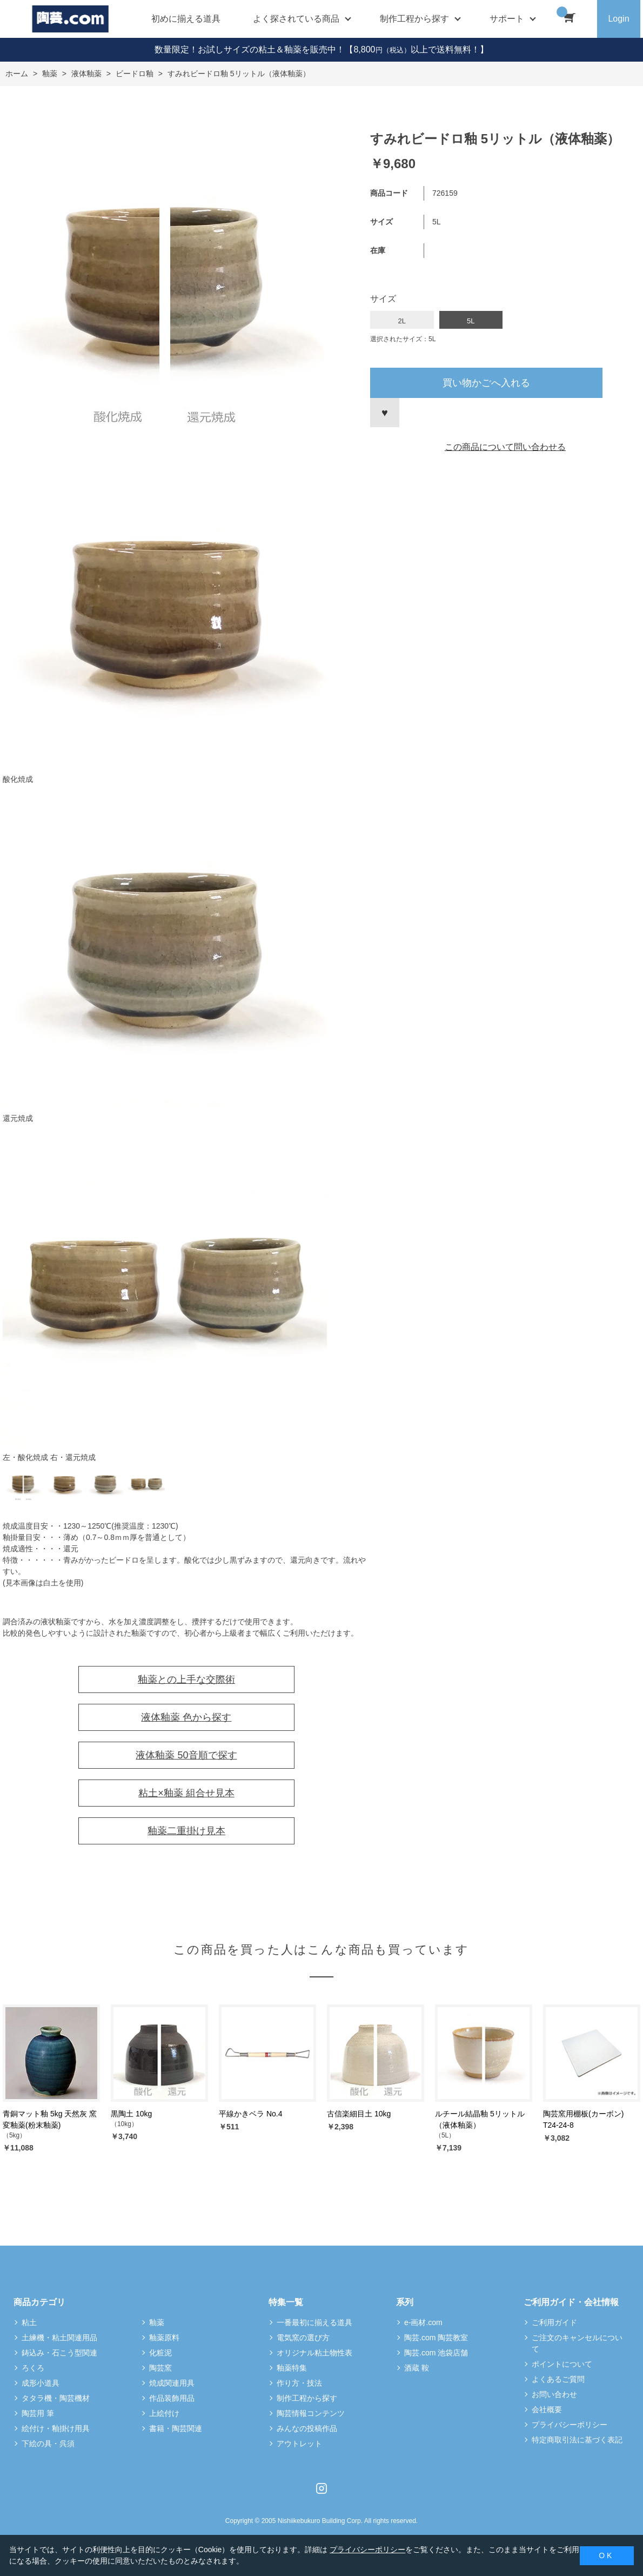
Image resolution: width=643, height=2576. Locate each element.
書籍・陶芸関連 (175, 2428)
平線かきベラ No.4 (250, 2113)
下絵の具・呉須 (48, 2443)
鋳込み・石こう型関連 (59, 2352)
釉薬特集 (292, 2367)
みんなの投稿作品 (307, 2428)
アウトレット (299, 2443)
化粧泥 (160, 2352)
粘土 (29, 2322)
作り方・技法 (299, 2383)
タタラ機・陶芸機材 (56, 2398)
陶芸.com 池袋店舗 (436, 2352)
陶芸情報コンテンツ (311, 2413)
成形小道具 (40, 2383)
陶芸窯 (160, 2367)
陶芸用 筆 (38, 2413)
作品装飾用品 (172, 2398)
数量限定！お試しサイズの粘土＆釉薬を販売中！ (250, 49)
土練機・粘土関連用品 (59, 2337)
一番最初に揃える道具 (314, 2322)
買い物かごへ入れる (486, 382)
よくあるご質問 (558, 2379)
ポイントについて (562, 2364)
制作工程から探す (307, 2398)
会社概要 (547, 2409)
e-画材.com (423, 2322)
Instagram (321, 2488)
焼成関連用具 (172, 2383)
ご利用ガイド (554, 2322)
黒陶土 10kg (131, 2113)
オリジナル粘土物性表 (314, 2352)
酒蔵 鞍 (416, 2367)
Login (618, 18)
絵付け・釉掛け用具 (56, 2428)
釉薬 (156, 2322)
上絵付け (164, 2413)
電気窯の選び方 (303, 2337)
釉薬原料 (164, 2337)
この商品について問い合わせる (505, 447)
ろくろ (33, 2367)
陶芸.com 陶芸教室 (436, 2337)
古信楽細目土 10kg (359, 2113)
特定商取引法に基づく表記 (577, 2439)
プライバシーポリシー (569, 2424)
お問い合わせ (554, 2394)
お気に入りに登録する (384, 412)
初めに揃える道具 (185, 18)
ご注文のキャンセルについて (577, 2343)
